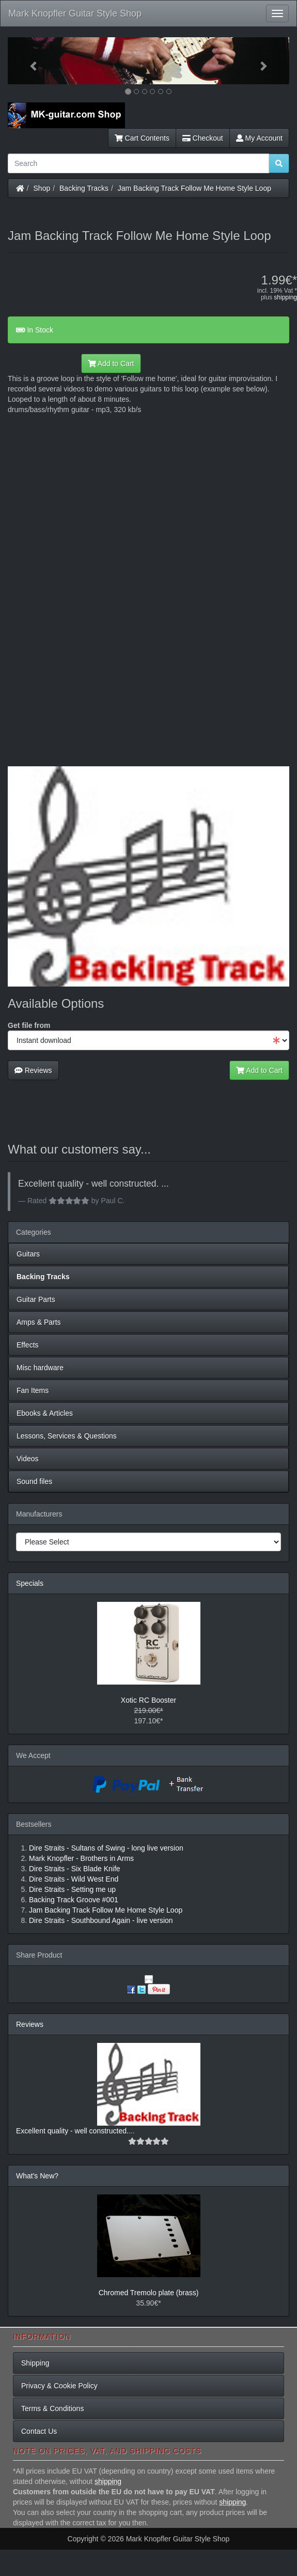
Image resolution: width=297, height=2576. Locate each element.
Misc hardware (40, 1367)
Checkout (202, 138)
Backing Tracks (83, 188)
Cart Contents (142, 138)
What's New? (37, 2176)
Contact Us (39, 2431)
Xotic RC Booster (148, 1700)
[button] (29, 60)
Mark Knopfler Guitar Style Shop (75, 13)
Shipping (35, 2363)
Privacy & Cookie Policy (59, 2386)
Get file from (29, 1025)
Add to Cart (111, 363)
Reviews (33, 1070)
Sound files (34, 1481)
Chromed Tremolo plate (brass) (149, 2293)
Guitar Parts (36, 1299)
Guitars (28, 1254)
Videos (28, 1458)
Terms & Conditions (52, 2408)
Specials (29, 1583)
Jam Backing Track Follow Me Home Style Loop (194, 188)
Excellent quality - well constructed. (72, 2131)
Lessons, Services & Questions (67, 1436)
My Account (259, 138)
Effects (28, 1345)
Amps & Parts (39, 1322)
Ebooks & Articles (45, 1413)
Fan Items (33, 1390)
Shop (42, 188)
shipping (285, 297)
